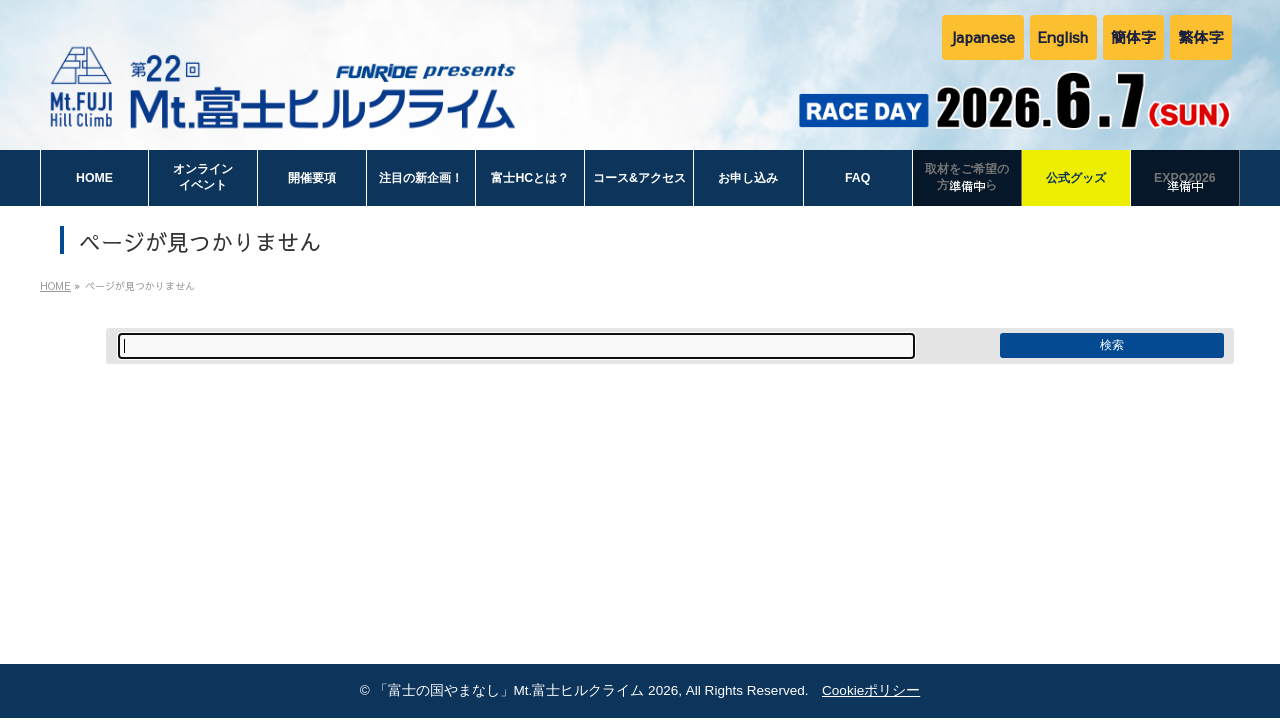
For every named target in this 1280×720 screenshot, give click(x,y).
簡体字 (1134, 36)
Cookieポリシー (871, 690)
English (1063, 36)
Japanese (982, 36)
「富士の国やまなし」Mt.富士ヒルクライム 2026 (526, 690)
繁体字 (1201, 36)
